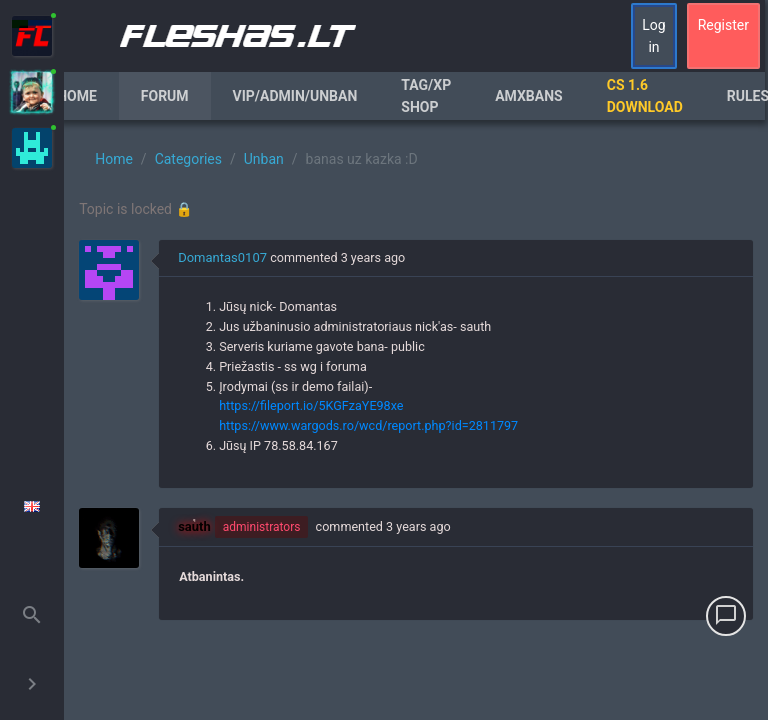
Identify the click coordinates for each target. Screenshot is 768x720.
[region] (416, 420)
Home (77, 96)
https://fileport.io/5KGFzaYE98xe (311, 405)
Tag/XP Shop (426, 96)
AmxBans (529, 96)
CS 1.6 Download (645, 96)
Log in (653, 36)
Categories (188, 159)
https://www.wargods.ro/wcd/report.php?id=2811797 (368, 425)
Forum (165, 96)
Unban (264, 159)
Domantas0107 (222, 257)
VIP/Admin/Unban (295, 96)
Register (723, 25)
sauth (194, 526)
